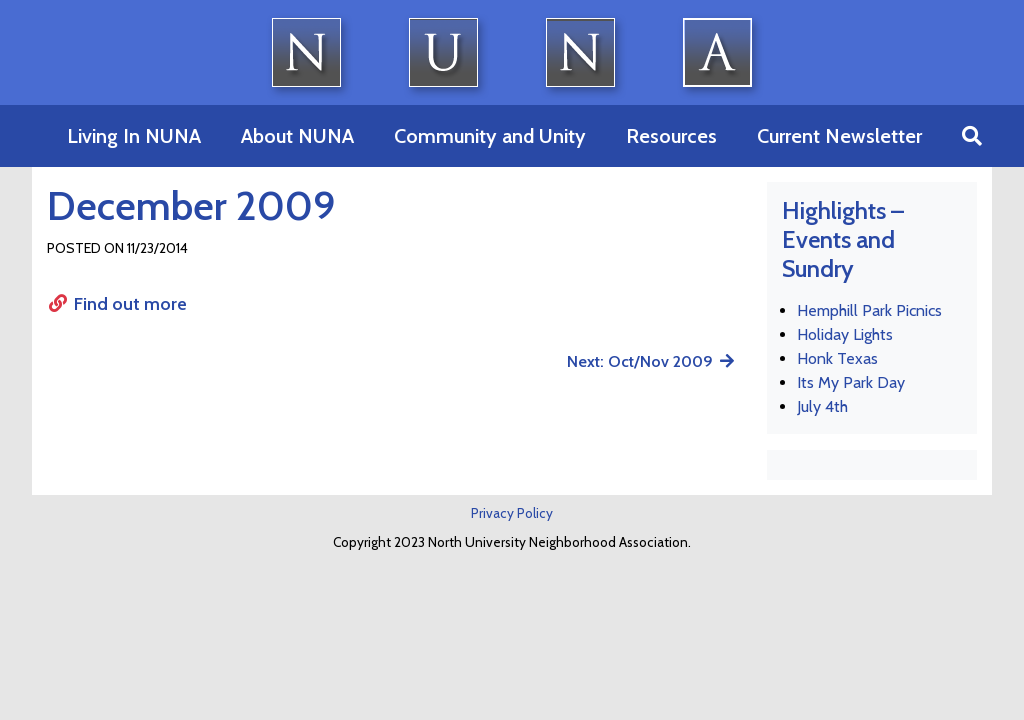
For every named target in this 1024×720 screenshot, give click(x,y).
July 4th (822, 406)
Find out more (117, 304)
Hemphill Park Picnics (869, 310)
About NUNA (297, 136)
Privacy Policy (512, 513)
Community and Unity (490, 136)
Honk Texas (837, 358)
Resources (671, 136)
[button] (972, 136)
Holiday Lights (845, 334)
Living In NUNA (134, 136)
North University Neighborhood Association (512, 52)
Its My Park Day (851, 382)
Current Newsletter (839, 136)
